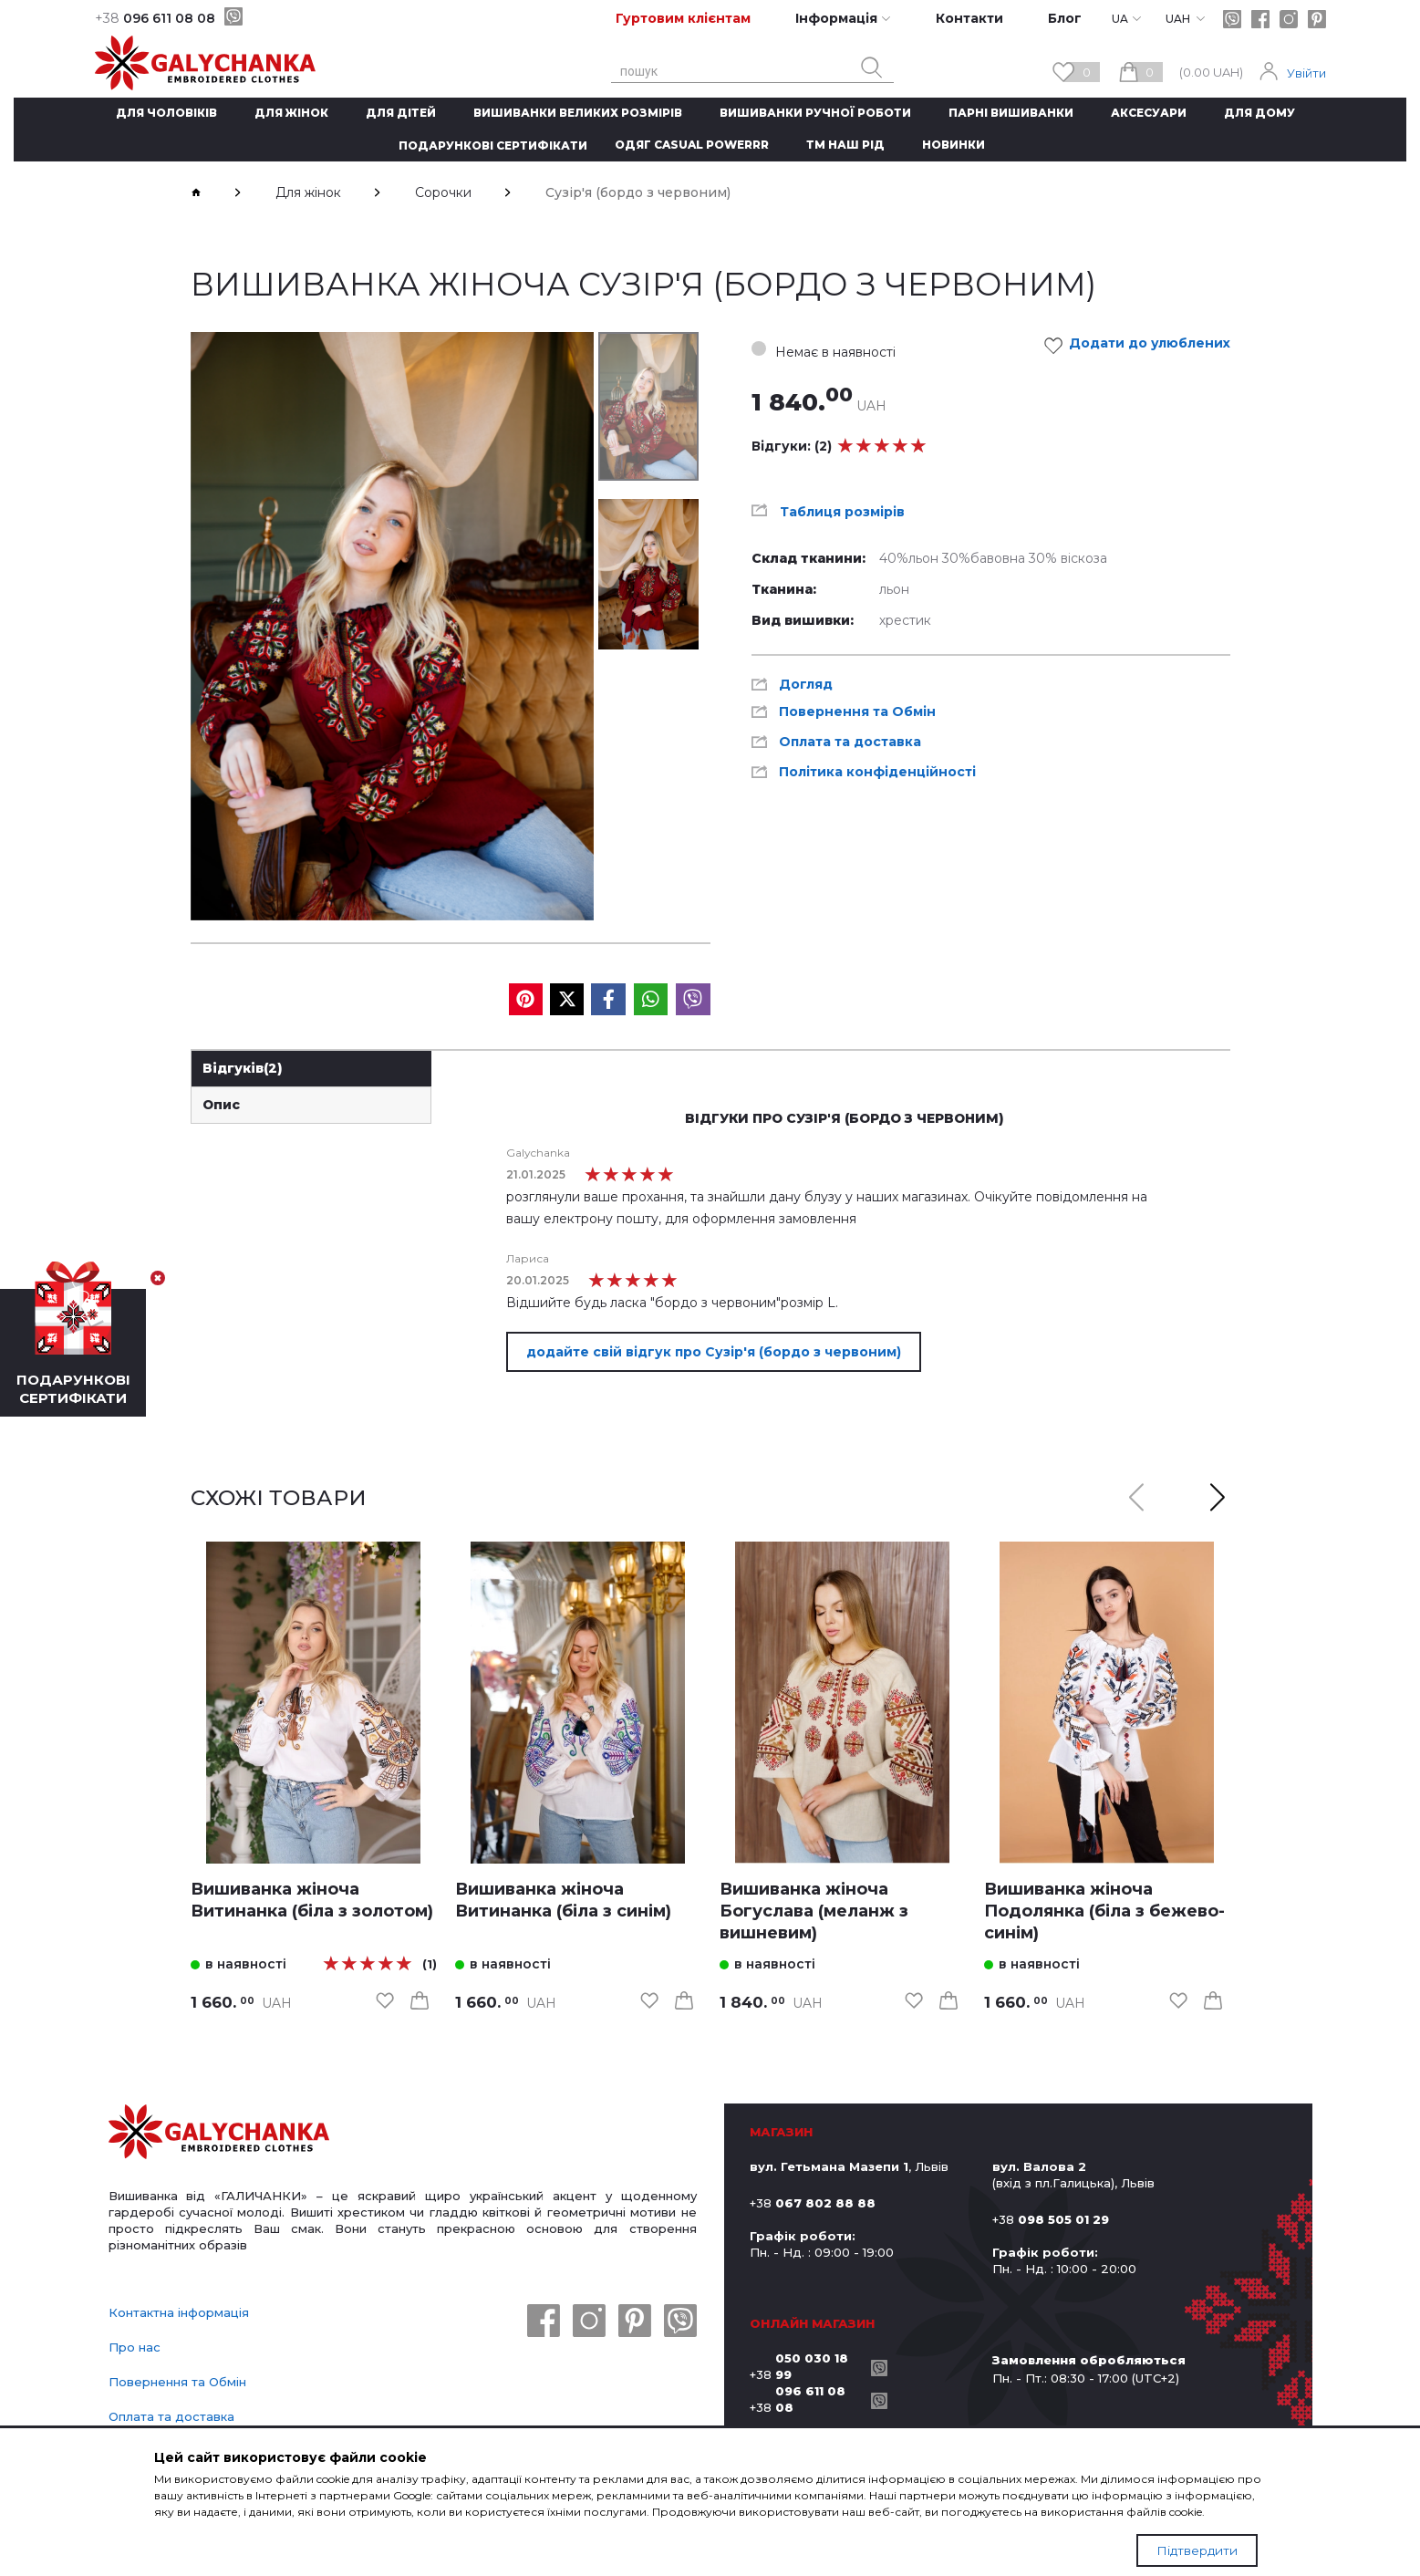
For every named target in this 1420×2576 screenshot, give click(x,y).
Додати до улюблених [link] (1142, 345)
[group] (392, 626)
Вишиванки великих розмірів (577, 112)
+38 (806, 2366)
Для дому (1259, 112)
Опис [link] (221, 1104)
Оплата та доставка (171, 2416)
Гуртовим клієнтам (683, 18)
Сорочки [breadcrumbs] (443, 192)
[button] (1218, 1498)
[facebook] (1260, 19)
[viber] (233, 16)
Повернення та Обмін (177, 2381)
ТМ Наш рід (845, 144)
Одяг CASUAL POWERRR (692, 144)
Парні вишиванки (1010, 112)
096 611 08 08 (155, 18)
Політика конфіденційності (193, 2451)
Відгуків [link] (242, 1068)
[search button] (872, 67)
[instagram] (1289, 19)
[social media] (526, 999)
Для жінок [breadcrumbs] (308, 192)
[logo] (219, 2133)
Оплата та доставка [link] (850, 741)
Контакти (969, 18)
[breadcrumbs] (196, 192)
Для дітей (401, 112)
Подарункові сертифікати (493, 145)
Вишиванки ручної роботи (815, 112)
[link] (314, 1703)
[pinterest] (1317, 19)
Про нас (135, 2347)
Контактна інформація (179, 2312)
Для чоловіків (166, 112)
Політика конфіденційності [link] (877, 771)
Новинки (953, 144)
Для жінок (291, 112)
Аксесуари (1149, 112)
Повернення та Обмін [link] (857, 711)
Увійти (1306, 73)
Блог (1065, 18)
